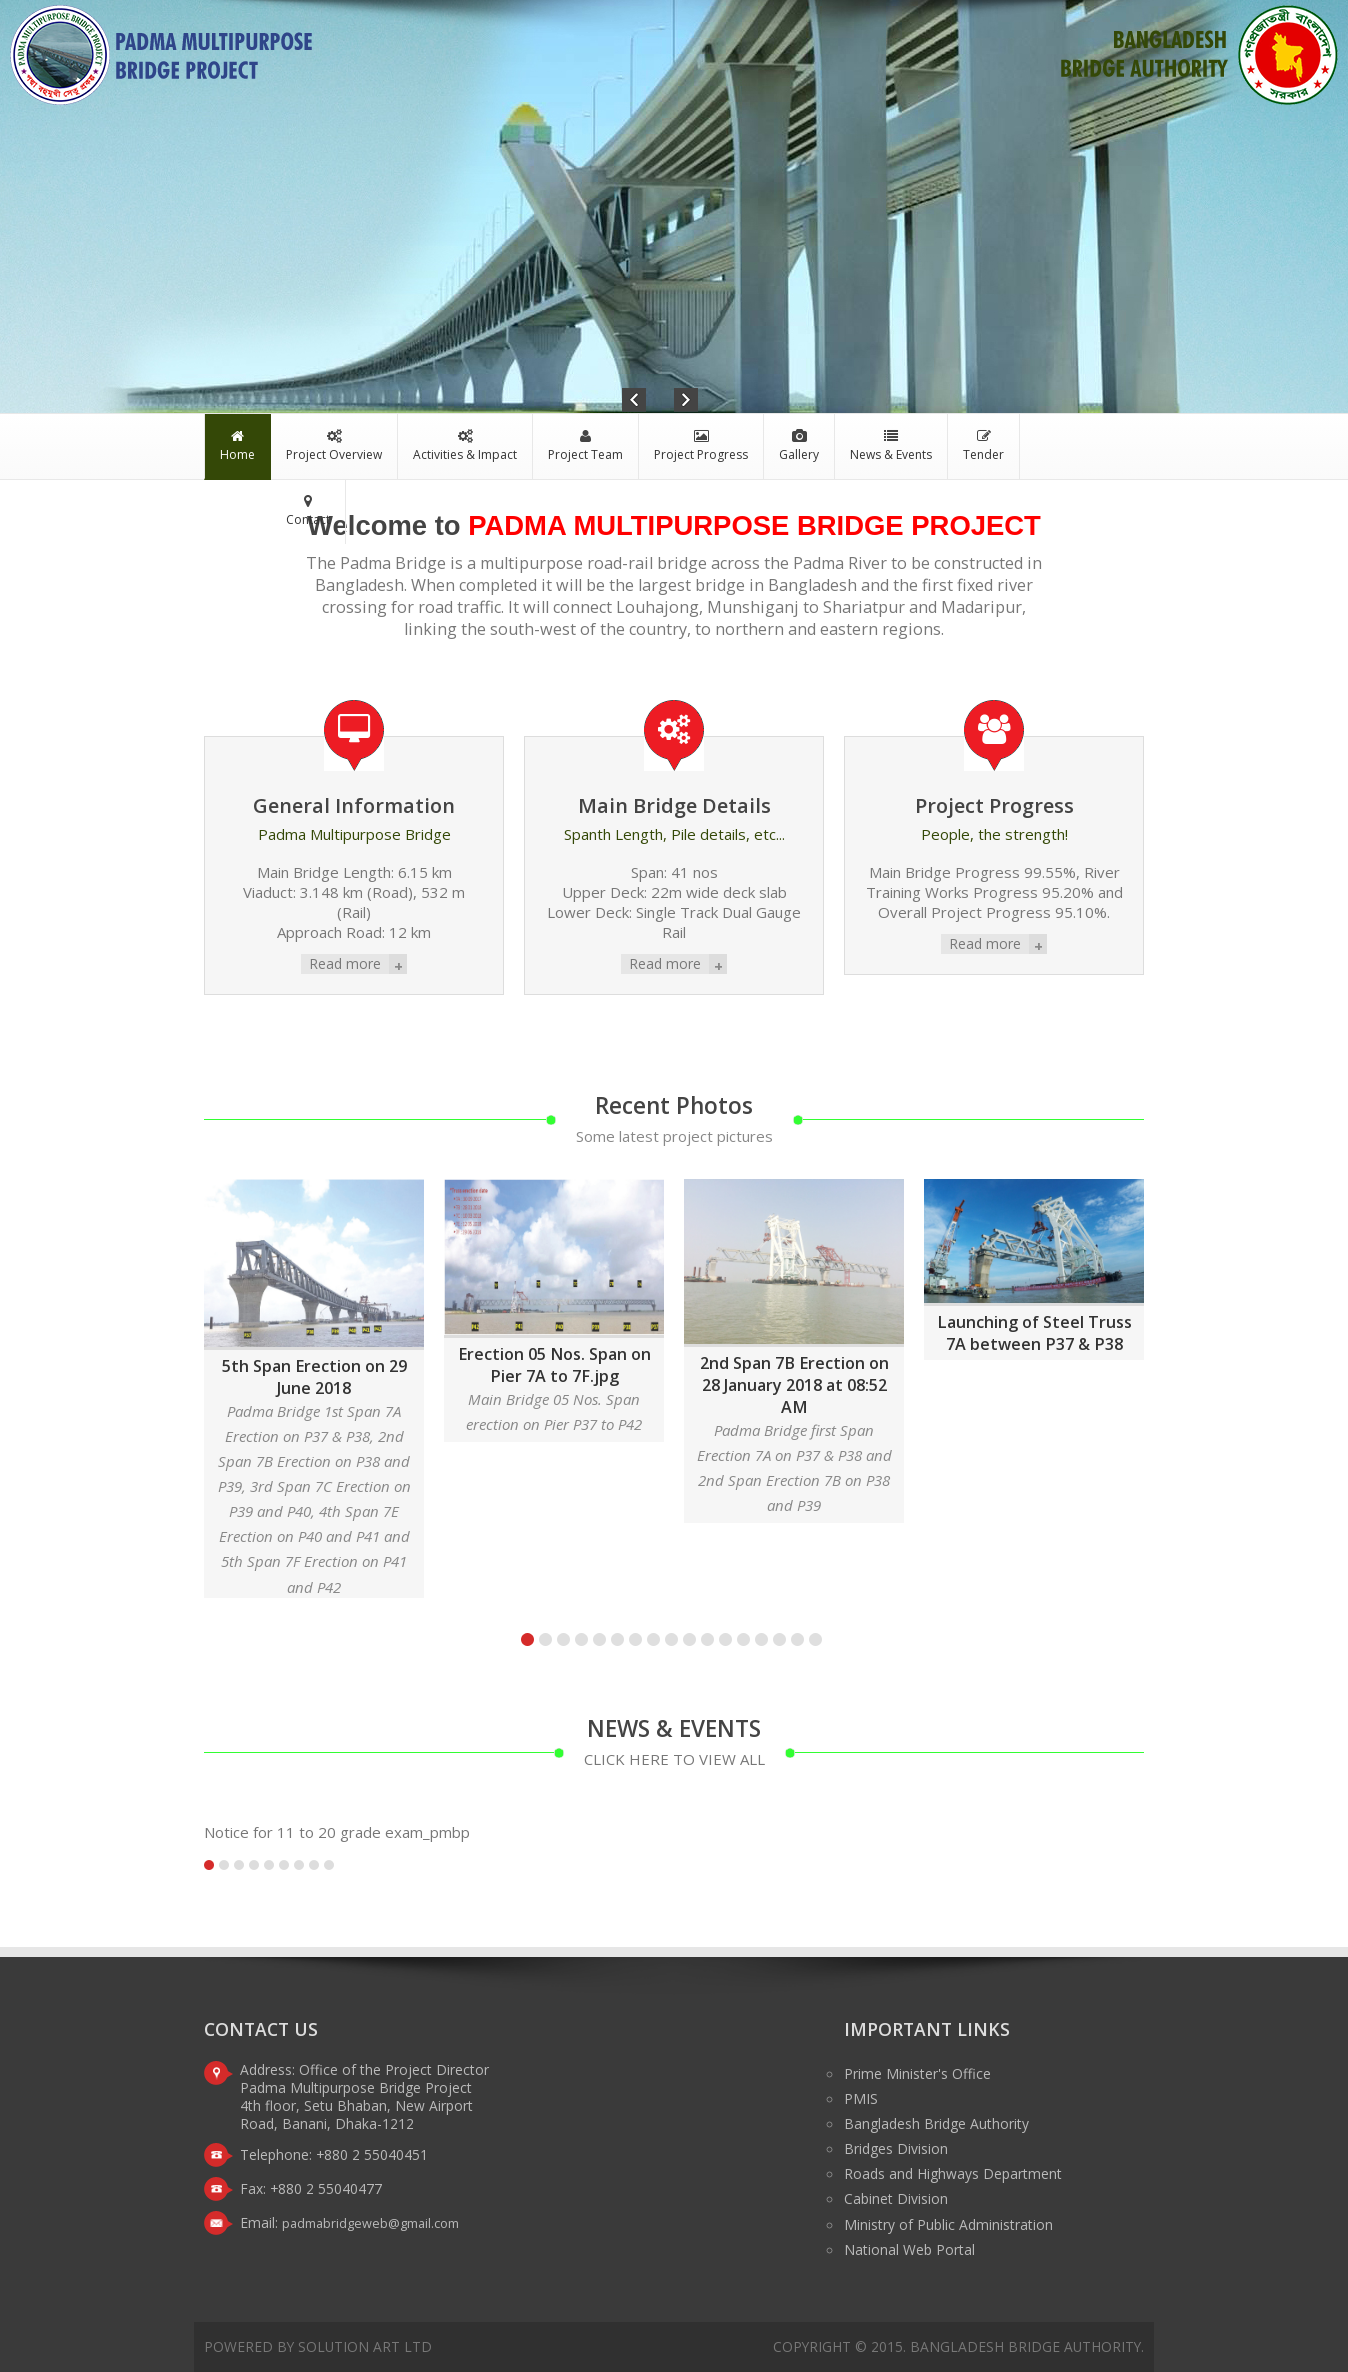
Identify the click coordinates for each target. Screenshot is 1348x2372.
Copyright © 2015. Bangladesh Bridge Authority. (958, 2346)
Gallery (799, 446)
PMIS (861, 2098)
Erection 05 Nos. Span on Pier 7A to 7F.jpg (554, 1365)
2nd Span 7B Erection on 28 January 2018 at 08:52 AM (794, 1385)
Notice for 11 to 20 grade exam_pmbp (337, 1832)
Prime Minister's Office (917, 2073)
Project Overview (334, 446)
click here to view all (674, 1759)
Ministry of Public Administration (948, 2224)
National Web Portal (909, 2249)
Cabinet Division (896, 2198)
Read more (345, 963)
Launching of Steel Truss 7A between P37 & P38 (1034, 1333)
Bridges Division (896, 2148)
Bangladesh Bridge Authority (936, 2123)
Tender (983, 446)
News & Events (891, 446)
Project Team (585, 446)
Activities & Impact (465, 446)
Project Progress (701, 446)
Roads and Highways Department (953, 2173)
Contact (308, 511)
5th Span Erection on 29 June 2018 (314, 1377)
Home (237, 446)
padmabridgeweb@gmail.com (370, 2223)
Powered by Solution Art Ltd (318, 2346)
